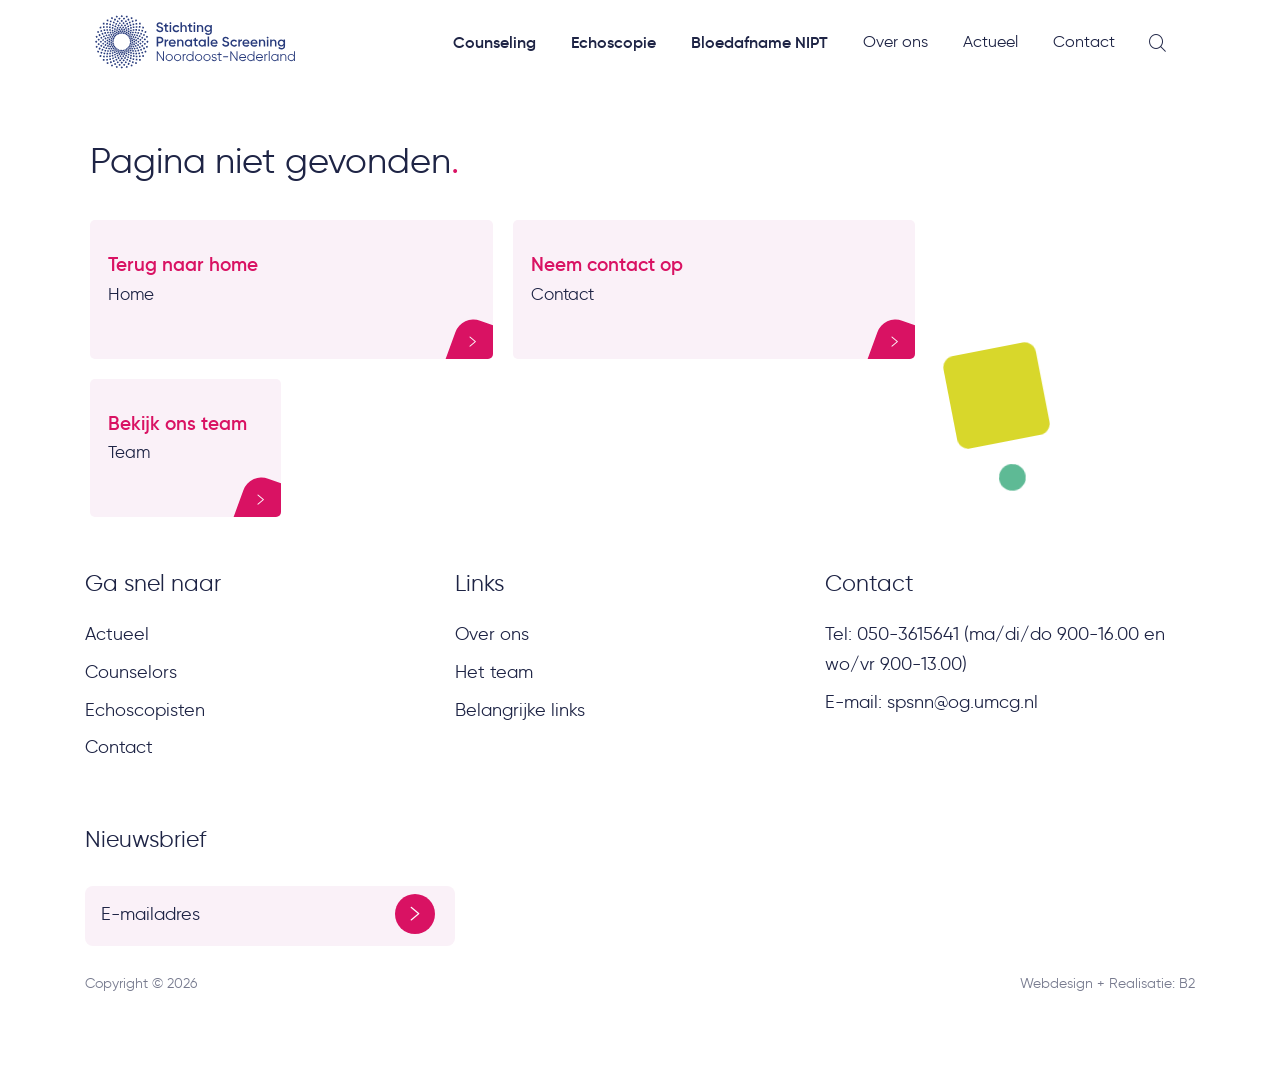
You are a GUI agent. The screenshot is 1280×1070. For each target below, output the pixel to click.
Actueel (990, 41)
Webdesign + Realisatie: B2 (1107, 983)
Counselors (131, 672)
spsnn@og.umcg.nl (962, 702)
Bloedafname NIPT (759, 42)
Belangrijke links (520, 710)
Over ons (895, 41)
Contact (1084, 41)
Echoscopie (613, 42)
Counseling (494, 42)
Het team (494, 672)
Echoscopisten (145, 710)
